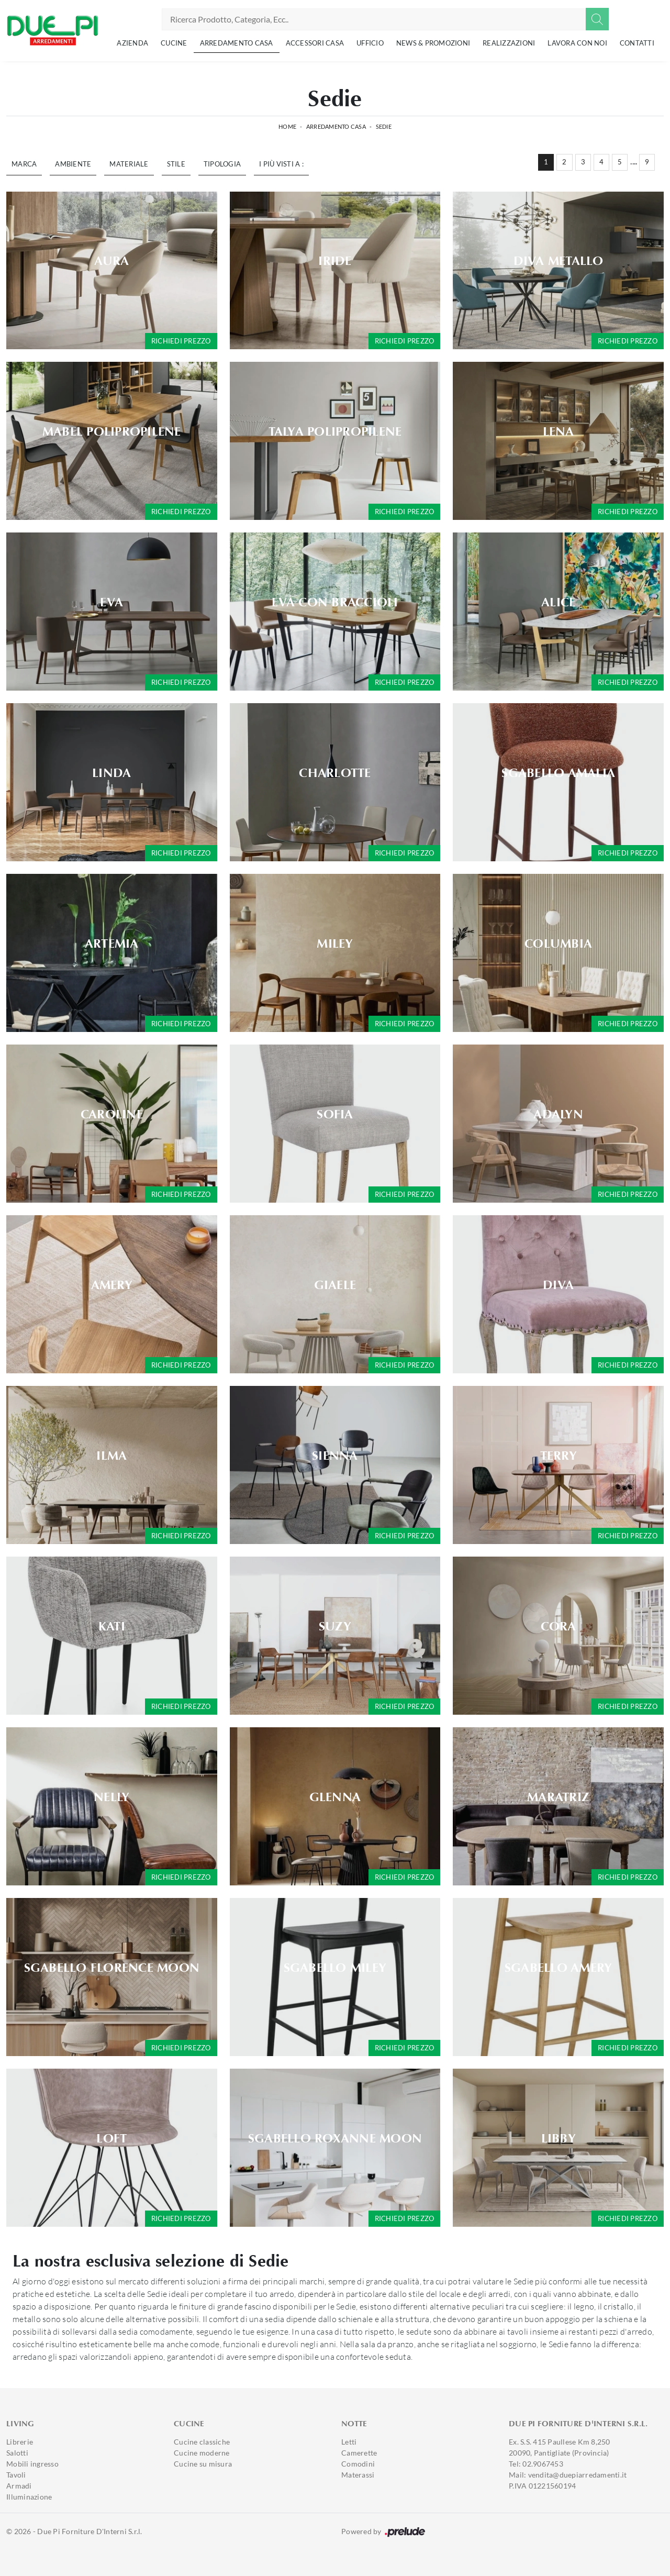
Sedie (384, 126)
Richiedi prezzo (181, 341)
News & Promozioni (433, 43)
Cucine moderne (202, 2452)
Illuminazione (29, 2496)
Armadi (19, 2485)
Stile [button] (176, 164)
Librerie (19, 2441)
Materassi (357, 2474)
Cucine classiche (202, 2441)
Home (287, 126)
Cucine (174, 43)
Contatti (637, 43)
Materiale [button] (128, 164)
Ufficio (370, 43)
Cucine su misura (203, 2463)
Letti (348, 2441)
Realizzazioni (509, 43)
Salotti (17, 2452)
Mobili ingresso (32, 2463)
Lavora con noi (577, 43)
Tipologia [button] (222, 164)
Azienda (132, 43)
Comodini (358, 2463)
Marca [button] (24, 164)
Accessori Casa (315, 43)
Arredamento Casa (236, 43)
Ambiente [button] (73, 164)
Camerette (359, 2452)
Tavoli (16, 2474)
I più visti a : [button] (281, 164)
